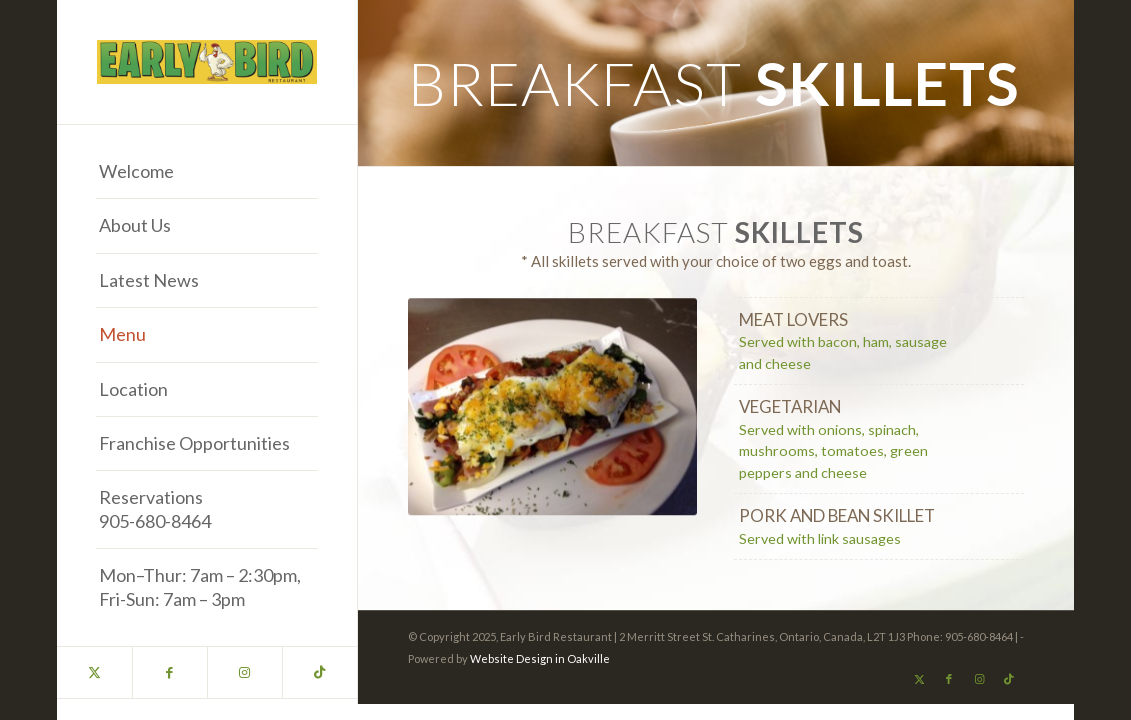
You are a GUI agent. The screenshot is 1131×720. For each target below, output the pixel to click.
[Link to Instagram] (244, 672)
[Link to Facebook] (169, 672)
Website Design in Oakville (540, 658)
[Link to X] (94, 672)
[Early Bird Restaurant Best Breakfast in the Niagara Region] (207, 62)
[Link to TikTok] (319, 672)
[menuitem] (207, 172)
